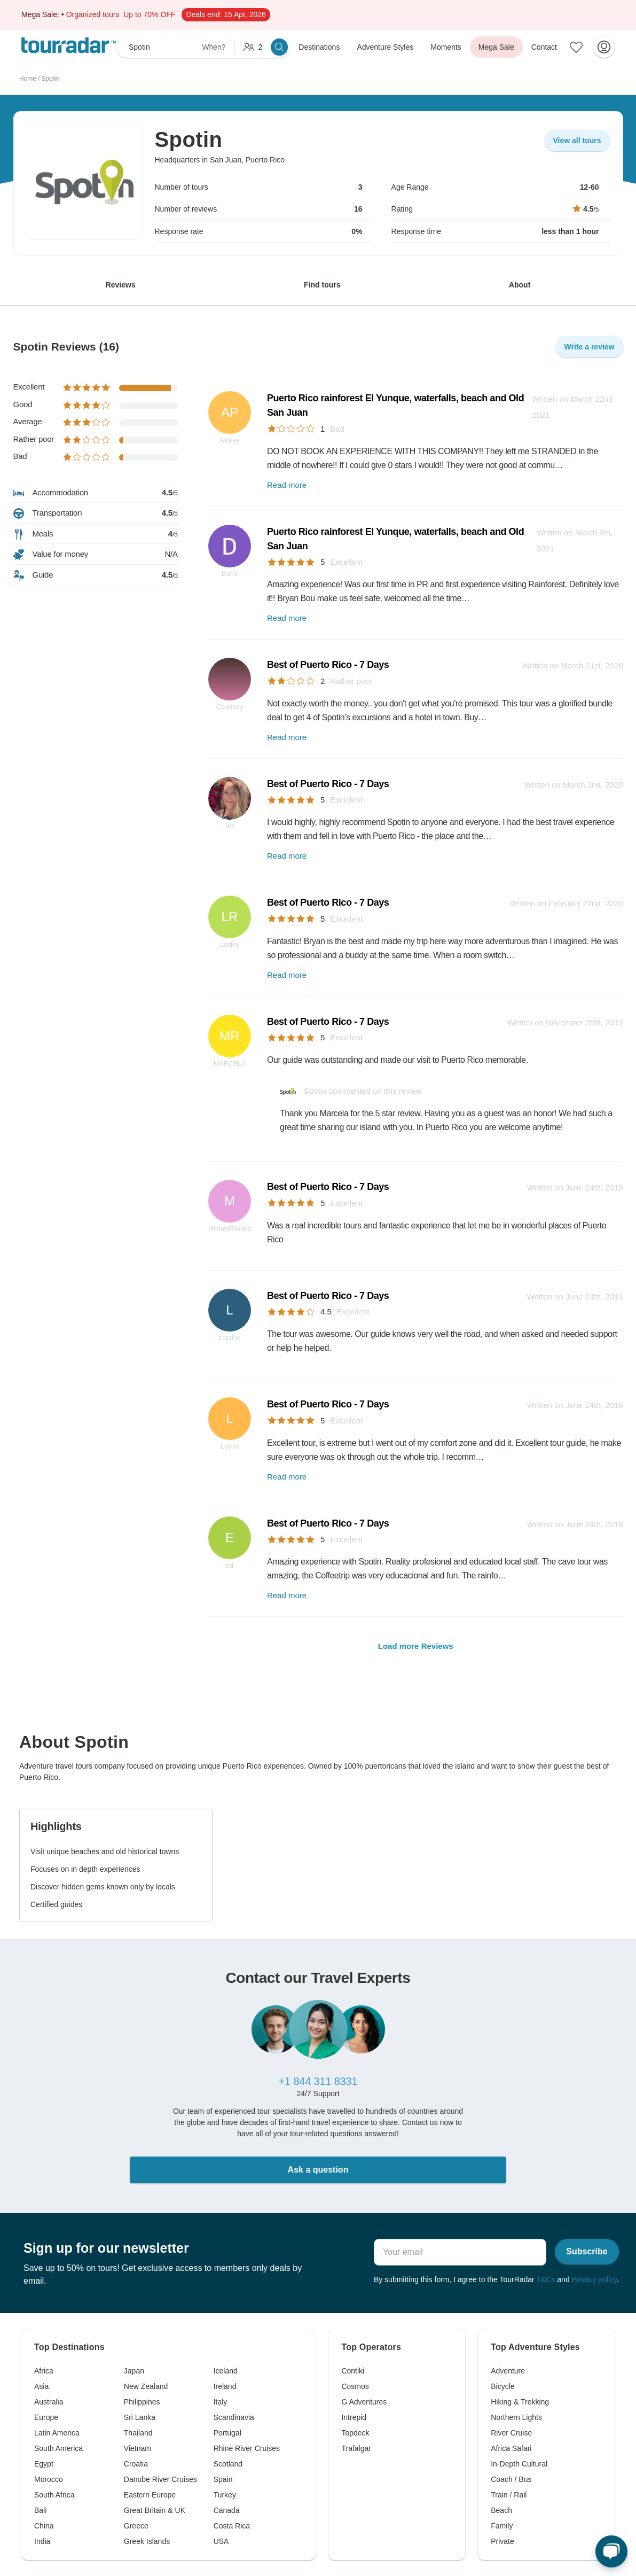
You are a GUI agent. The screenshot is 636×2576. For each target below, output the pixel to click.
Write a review (589, 347)
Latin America (57, 2433)
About (519, 285)
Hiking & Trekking (520, 2402)
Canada (227, 2510)
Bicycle (502, 2386)
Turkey (225, 2495)
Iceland (226, 2371)
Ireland (225, 2386)
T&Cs (545, 2279)
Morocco (48, 2479)
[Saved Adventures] (576, 47)
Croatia (136, 2464)
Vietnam (137, 2448)
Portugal (227, 2433)
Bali (40, 2510)
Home (27, 78)
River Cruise (511, 2433)
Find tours (322, 285)
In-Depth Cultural (519, 2464)
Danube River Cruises (160, 2479)
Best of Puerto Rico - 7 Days (328, 664)
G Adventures (364, 2402)
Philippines (142, 2402)
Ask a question (318, 2169)
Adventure (508, 2371)
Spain (223, 2479)
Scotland (228, 2464)
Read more (287, 484)
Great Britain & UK (154, 2510)
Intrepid (353, 2417)
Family (502, 2525)
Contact (544, 47)
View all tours (577, 140)
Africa (43, 2371)
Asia (41, 2386)
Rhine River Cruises (247, 2448)
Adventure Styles (385, 47)
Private (502, 2541)
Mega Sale (496, 47)
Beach (501, 2510)
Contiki (352, 2371)
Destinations (319, 47)
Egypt (43, 2464)
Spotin (50, 78)
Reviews (121, 285)
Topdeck (355, 2433)
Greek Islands (147, 2541)
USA (221, 2541)
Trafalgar (356, 2448)
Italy (220, 2402)
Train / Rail (509, 2495)
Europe (46, 2417)
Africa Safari (511, 2448)
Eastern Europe (150, 2495)
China (44, 2525)
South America (58, 2448)
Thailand (138, 2433)
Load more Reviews (415, 1646)
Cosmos (354, 2386)
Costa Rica (232, 2525)
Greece (136, 2525)
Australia (48, 2402)
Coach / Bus (511, 2479)
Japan (134, 2371)
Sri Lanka (139, 2417)
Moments (445, 47)
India (42, 2541)
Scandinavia (234, 2417)
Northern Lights (516, 2417)
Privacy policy (594, 2279)
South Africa (54, 2495)
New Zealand (146, 2386)
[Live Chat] (611, 2551)
